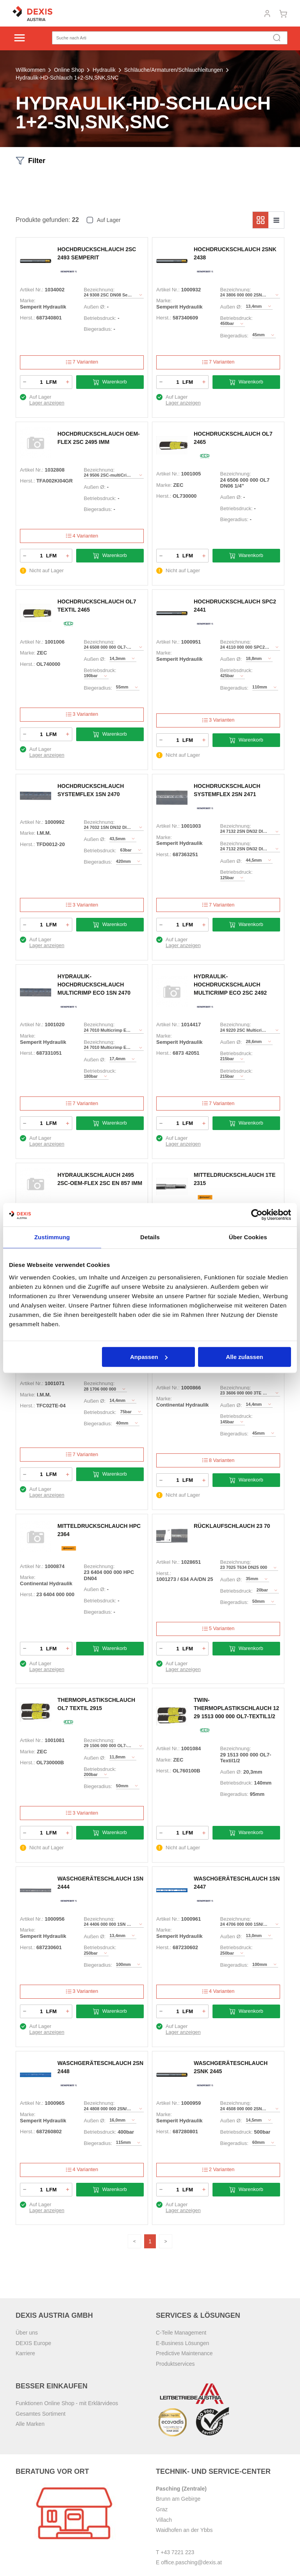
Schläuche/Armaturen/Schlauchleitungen (173, 70)
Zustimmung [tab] (52, 1237)
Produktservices (175, 2364)
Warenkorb (110, 382)
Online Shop (69, 70)
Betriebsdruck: (100, 318)
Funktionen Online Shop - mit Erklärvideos (67, 2403)
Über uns (27, 2333)
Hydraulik (104, 70)
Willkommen (30, 70)
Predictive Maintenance (184, 2354)
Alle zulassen (244, 1357)
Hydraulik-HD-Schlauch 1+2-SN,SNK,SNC (67, 78)
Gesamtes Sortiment (41, 2414)
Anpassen (149, 1357)
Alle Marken (30, 2424)
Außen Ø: (95, 307)
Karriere (25, 2354)
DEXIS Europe (33, 2343)
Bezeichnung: (99, 290)
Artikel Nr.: (31, 290)
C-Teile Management (181, 2333)
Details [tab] (150, 1237)
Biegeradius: (98, 329)
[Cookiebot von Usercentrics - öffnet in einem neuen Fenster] (257, 1215)
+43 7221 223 (177, 2552)
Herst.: (27, 318)
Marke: (28, 300)
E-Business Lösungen (182, 2343)
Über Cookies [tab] (248, 1237)
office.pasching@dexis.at (191, 2563)
